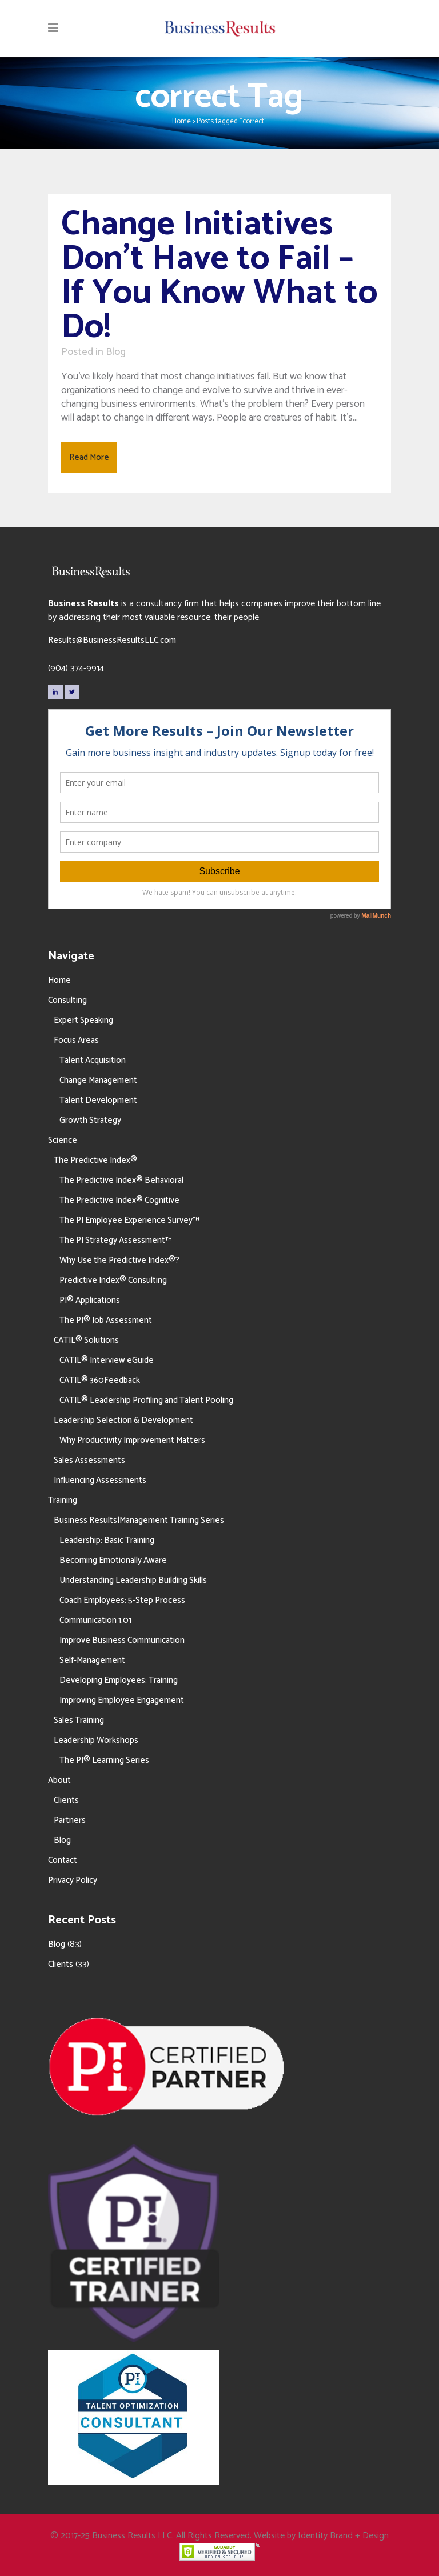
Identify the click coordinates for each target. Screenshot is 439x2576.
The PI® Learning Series (104, 1760)
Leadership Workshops (96, 1740)
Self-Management (92, 1660)
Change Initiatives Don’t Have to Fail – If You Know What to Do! (219, 276)
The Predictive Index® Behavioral (121, 1180)
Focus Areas (76, 1040)
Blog (116, 352)
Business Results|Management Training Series (139, 1520)
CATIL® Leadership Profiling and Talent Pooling (146, 1400)
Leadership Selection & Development (123, 1420)
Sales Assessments (89, 1460)
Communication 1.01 (95, 1620)
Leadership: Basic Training (106, 1540)
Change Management (98, 1080)
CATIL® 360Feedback (99, 1380)
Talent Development (98, 1100)
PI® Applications (89, 1300)
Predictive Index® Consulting (113, 1280)
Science (62, 1140)
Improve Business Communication (122, 1640)
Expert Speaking (83, 1020)
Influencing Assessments (100, 1480)
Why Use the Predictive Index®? (119, 1260)
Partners (70, 1820)
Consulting (67, 1000)
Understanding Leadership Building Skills (133, 1580)
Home (181, 121)
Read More (89, 457)
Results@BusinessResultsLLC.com (112, 640)
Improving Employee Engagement (121, 1700)
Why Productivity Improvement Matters (132, 1440)
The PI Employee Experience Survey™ (129, 1220)
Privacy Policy (72, 1880)
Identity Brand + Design (343, 2535)
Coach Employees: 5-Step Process (122, 1600)
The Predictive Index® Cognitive (119, 1200)
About (59, 1780)
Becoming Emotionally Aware (113, 1560)
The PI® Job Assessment (105, 1320)
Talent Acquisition (92, 1060)
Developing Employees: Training (118, 1680)
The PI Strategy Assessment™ (115, 1240)
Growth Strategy (90, 1120)
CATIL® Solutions (86, 1340)
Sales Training (79, 1720)
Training (62, 1500)
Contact (62, 1860)
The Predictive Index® (95, 1160)
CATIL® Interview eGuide (106, 1360)
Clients (66, 1800)
